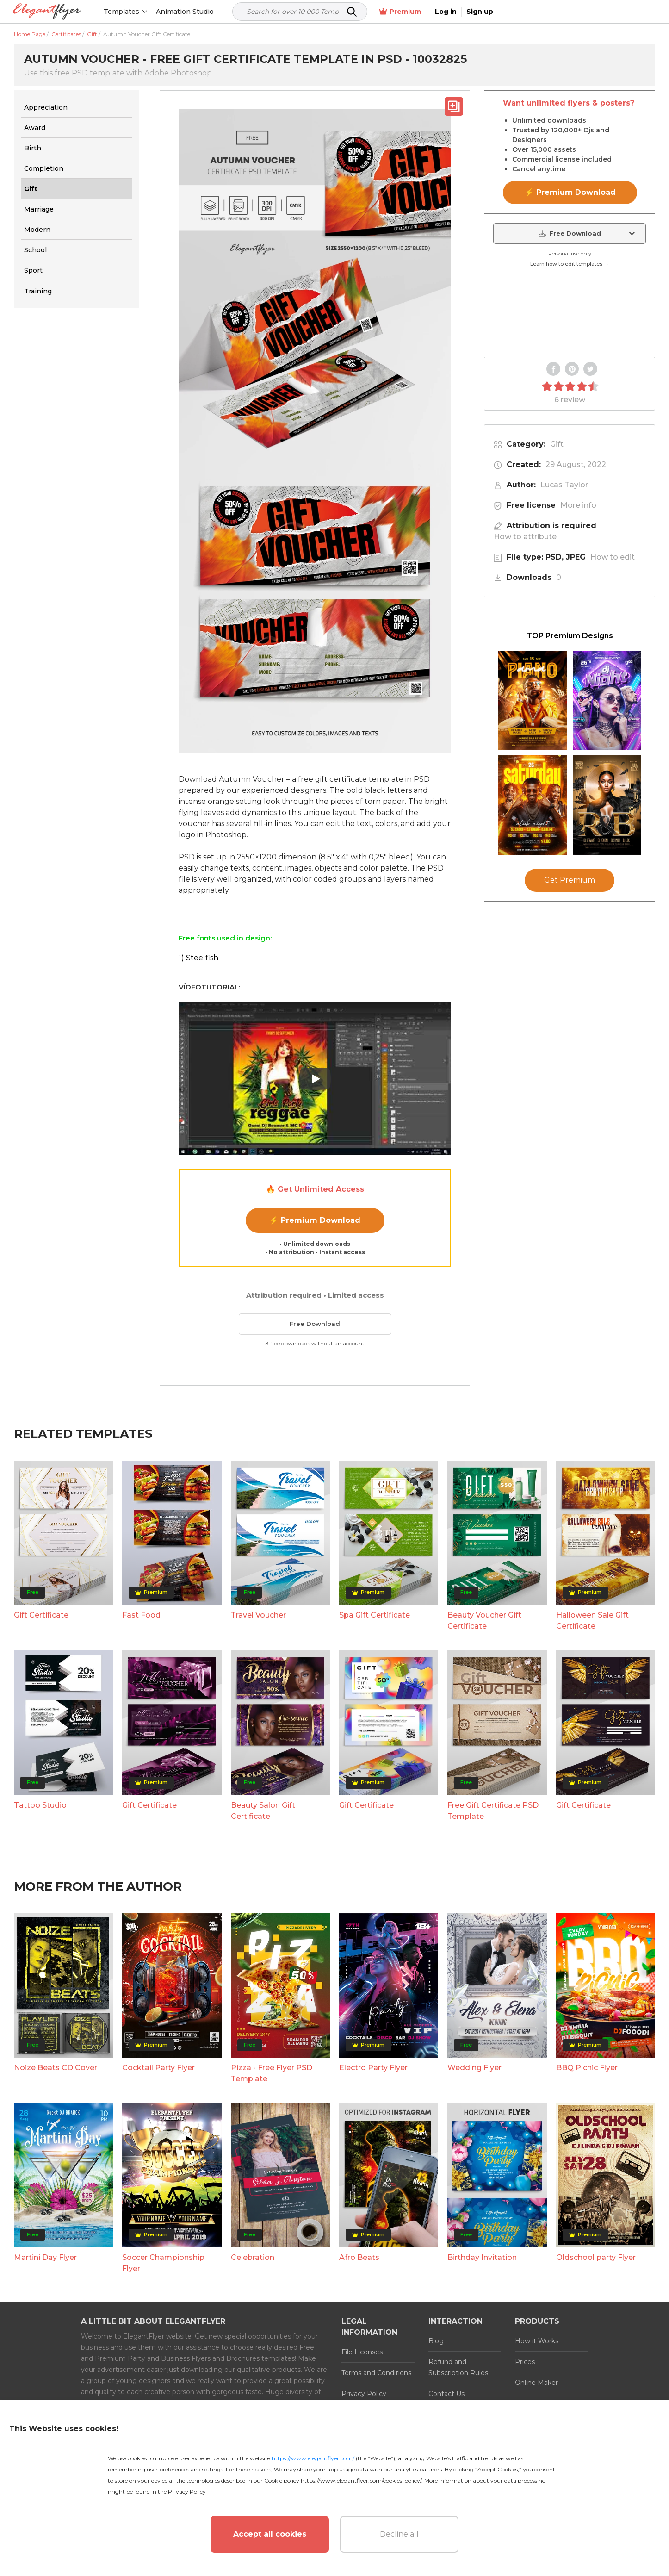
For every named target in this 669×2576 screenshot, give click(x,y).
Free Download (315, 1323)
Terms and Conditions (376, 2373)
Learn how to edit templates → (569, 264)
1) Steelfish (198, 957)
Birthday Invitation (482, 2257)
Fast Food (141, 1615)
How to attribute (525, 536)
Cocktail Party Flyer (158, 2067)
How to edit (612, 557)
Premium (557, 11)
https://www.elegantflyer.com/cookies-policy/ (361, 2480)
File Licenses (362, 2352)
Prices (525, 2362)
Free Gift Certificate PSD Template (493, 1811)
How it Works (536, 2341)
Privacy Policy (363, 2393)
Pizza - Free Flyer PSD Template (271, 2073)
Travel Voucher (258, 1615)
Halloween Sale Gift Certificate (592, 1620)
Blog (436, 2341)
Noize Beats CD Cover (55, 2067)
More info (578, 505)
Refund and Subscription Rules (458, 2367)
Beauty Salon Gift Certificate (263, 1811)
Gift (557, 444)
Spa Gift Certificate (374, 1615)
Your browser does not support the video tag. (569, 313)
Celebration (252, 2257)
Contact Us (446, 2393)
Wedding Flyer (474, 2067)
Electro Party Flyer (373, 2067)
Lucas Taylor (564, 484)
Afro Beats (359, 2257)
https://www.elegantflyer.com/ (313, 2458)
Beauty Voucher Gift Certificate (484, 1620)
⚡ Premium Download (314, 1220)
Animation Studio (186, 11)
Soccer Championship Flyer (163, 2263)
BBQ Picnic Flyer (587, 2067)
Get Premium (569, 880)
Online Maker (536, 2382)
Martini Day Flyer (45, 2257)
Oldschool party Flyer (596, 2257)
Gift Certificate (41, 1615)
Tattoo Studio (40, 1805)
